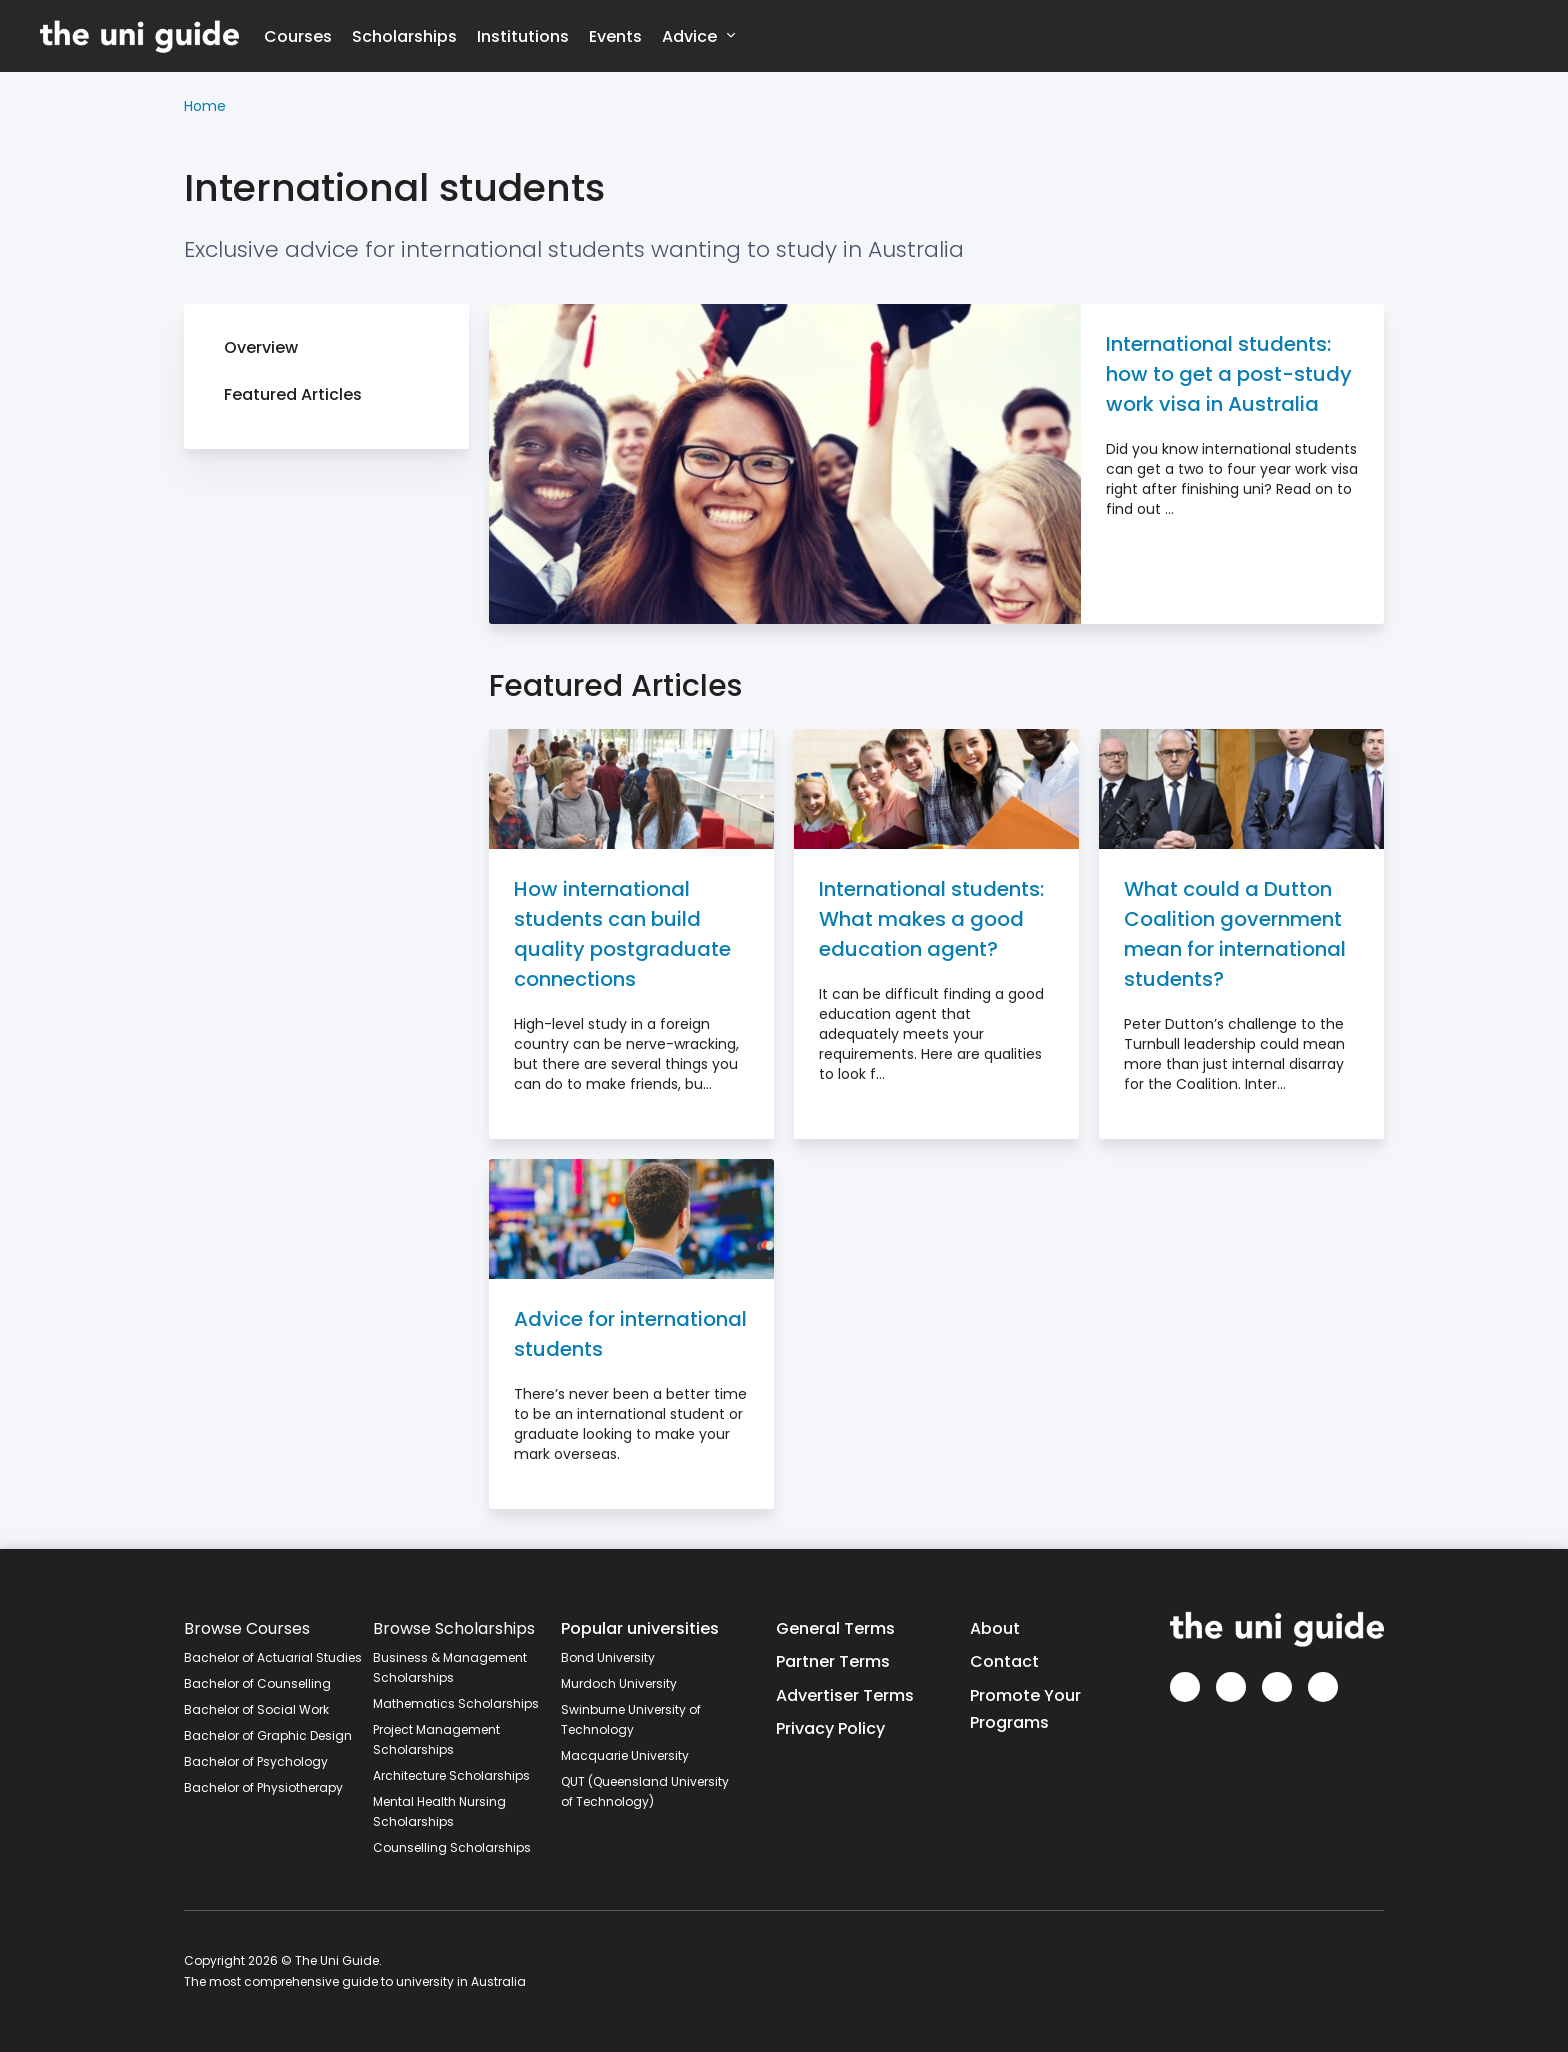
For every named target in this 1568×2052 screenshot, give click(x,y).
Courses (298, 36)
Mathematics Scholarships (456, 1703)
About (995, 1628)
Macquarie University (625, 1755)
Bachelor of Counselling (257, 1683)
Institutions (523, 36)
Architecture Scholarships (451, 1775)
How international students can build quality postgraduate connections (622, 934)
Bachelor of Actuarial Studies (273, 1657)
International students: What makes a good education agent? (931, 919)
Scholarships (404, 36)
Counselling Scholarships (452, 1847)
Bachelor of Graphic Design (268, 1735)
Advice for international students (630, 1334)
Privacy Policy (830, 1728)
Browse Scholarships (454, 1628)
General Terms (835, 1628)
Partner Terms (833, 1661)
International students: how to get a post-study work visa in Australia (1229, 374)
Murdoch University (619, 1683)
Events (615, 36)
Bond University (608, 1657)
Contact (1004, 1661)
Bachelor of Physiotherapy (263, 1787)
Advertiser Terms (845, 1695)
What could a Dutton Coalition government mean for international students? (1235, 934)
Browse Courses (247, 1628)
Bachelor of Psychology (256, 1761)
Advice (698, 35)
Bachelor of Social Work (256, 1709)
